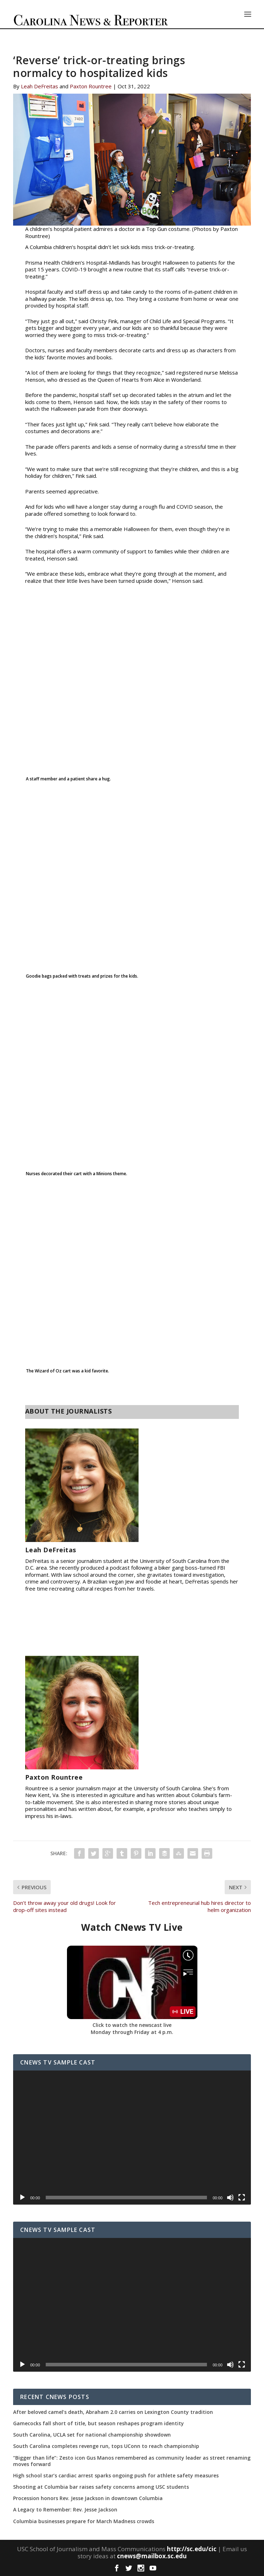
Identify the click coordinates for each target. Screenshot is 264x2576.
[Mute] (230, 2197)
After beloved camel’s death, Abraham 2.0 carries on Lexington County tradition (113, 2412)
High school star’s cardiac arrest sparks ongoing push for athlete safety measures (116, 2475)
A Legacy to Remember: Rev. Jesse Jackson (65, 2509)
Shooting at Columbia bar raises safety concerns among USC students (101, 2487)
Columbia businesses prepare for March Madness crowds (83, 2521)
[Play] (22, 2197)
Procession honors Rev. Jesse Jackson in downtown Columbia (88, 2498)
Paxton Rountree (91, 86)
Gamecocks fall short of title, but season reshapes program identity (98, 2423)
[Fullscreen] (241, 2197)
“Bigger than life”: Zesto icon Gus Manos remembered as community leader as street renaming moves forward (132, 2461)
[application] (132, 2137)
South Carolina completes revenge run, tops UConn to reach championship (106, 2446)
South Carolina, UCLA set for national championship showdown (92, 2435)
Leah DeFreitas (39, 86)
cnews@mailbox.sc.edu (152, 2556)
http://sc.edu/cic (192, 2549)
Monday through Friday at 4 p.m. (132, 2032)
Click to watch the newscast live (132, 2025)
